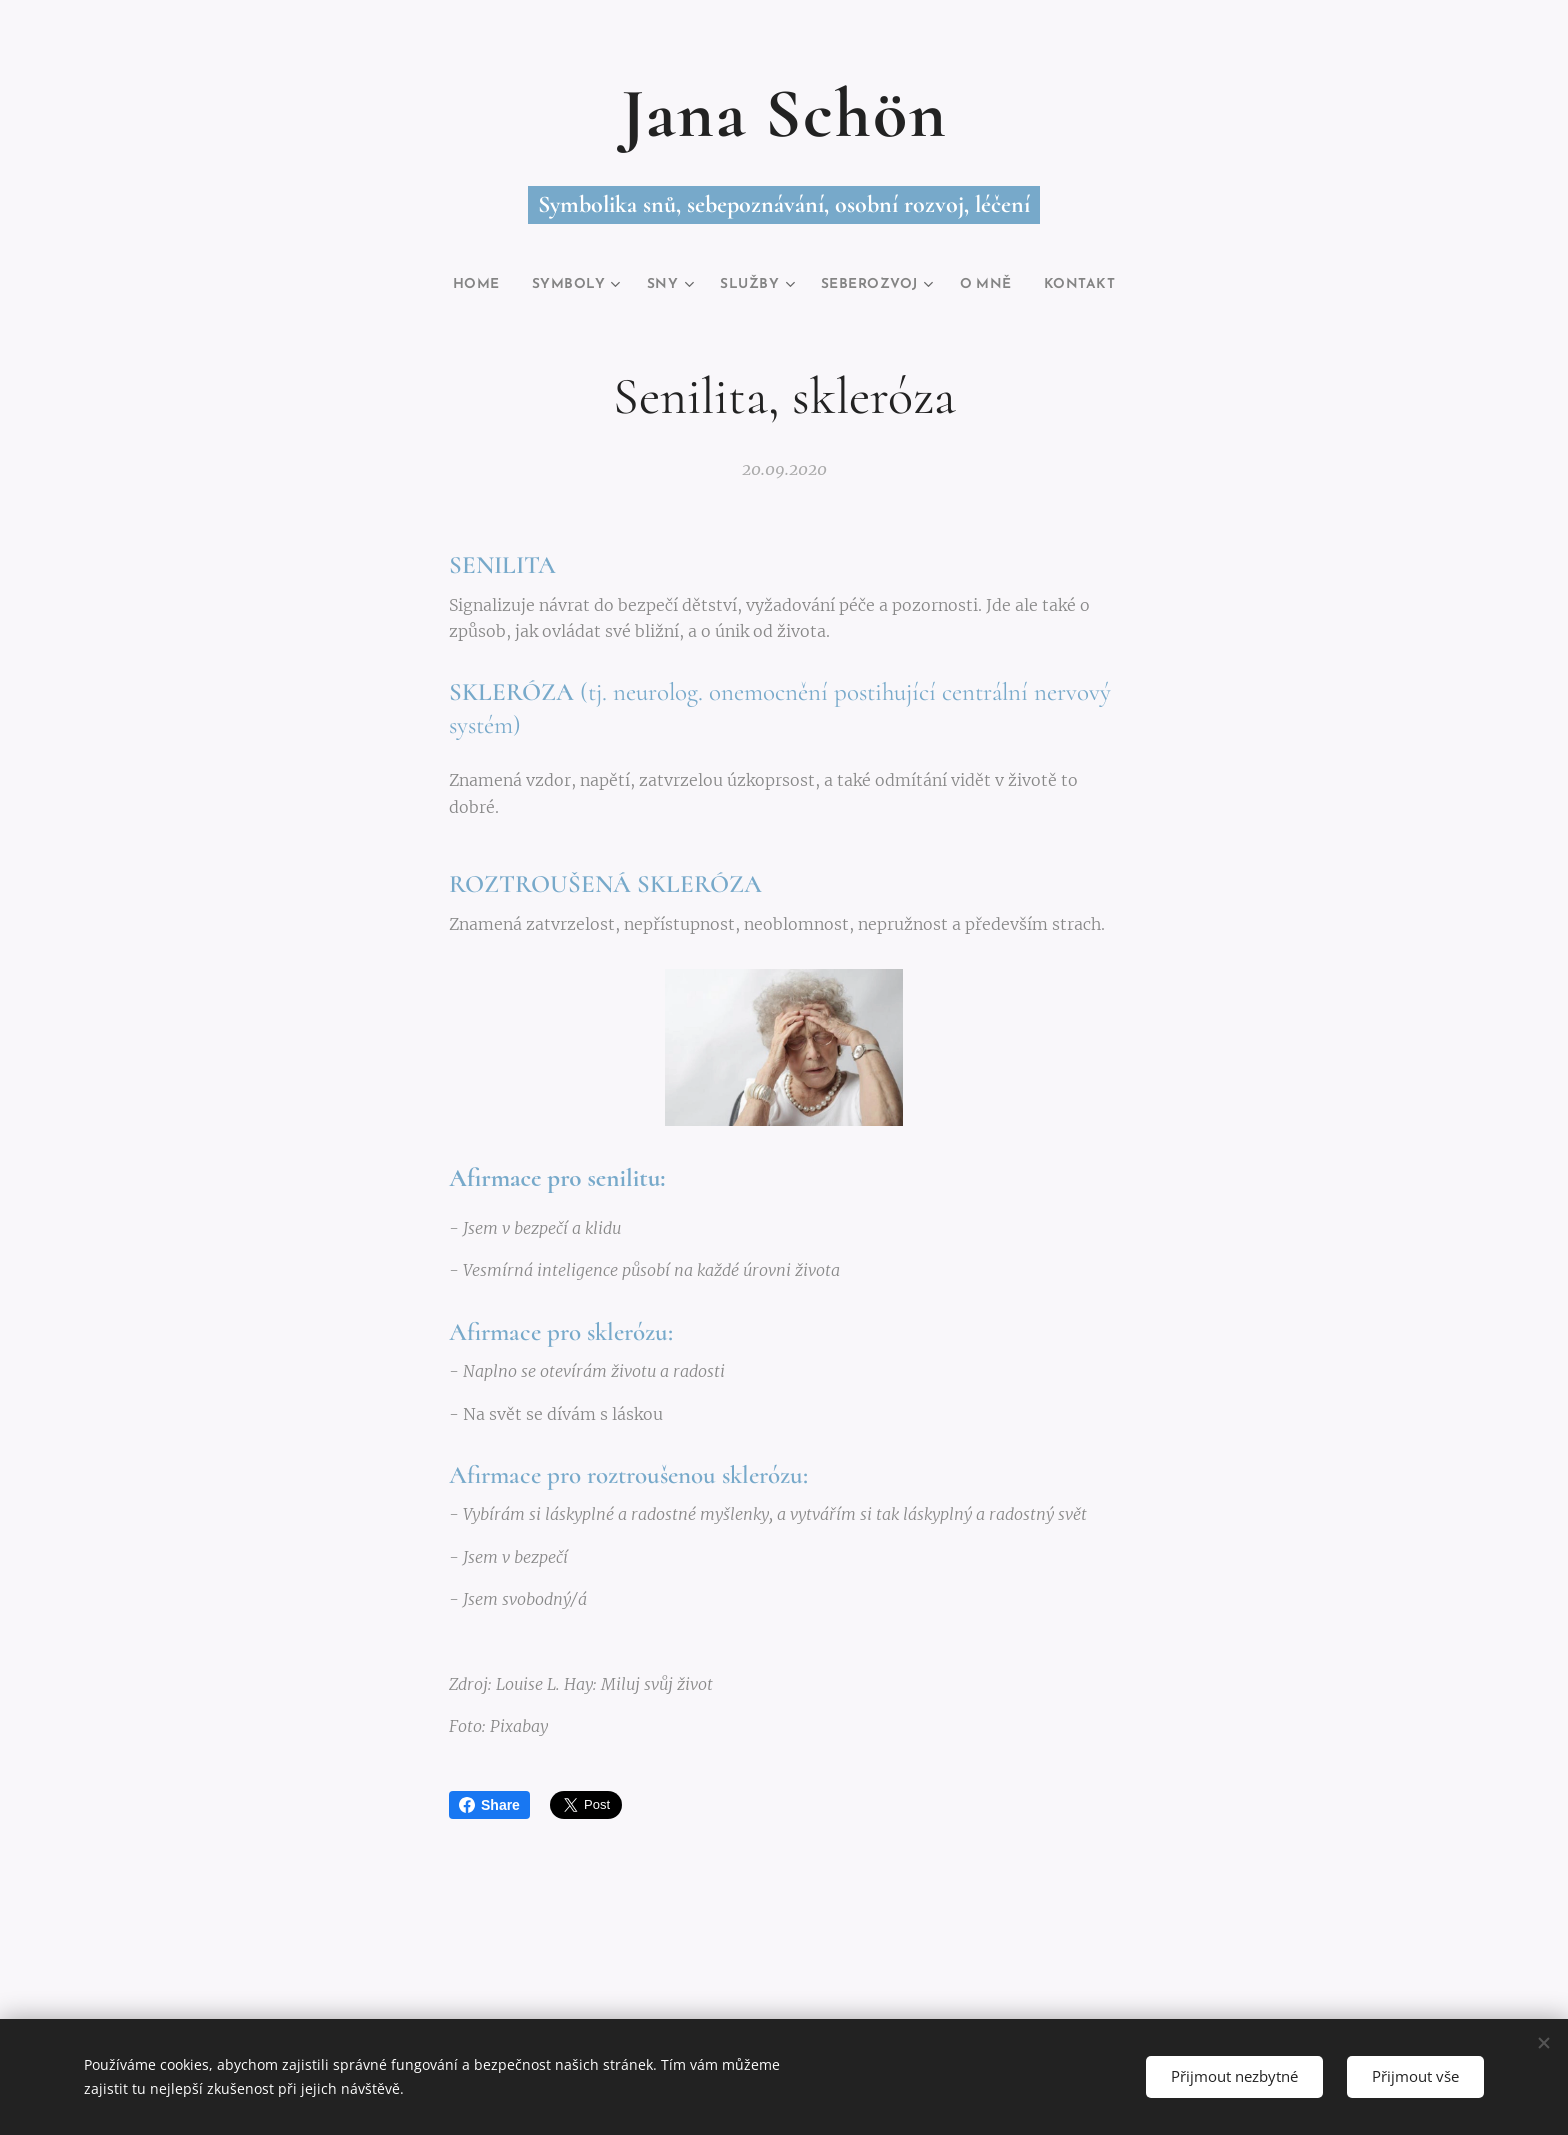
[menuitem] (458, 285)
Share (489, 1805)
